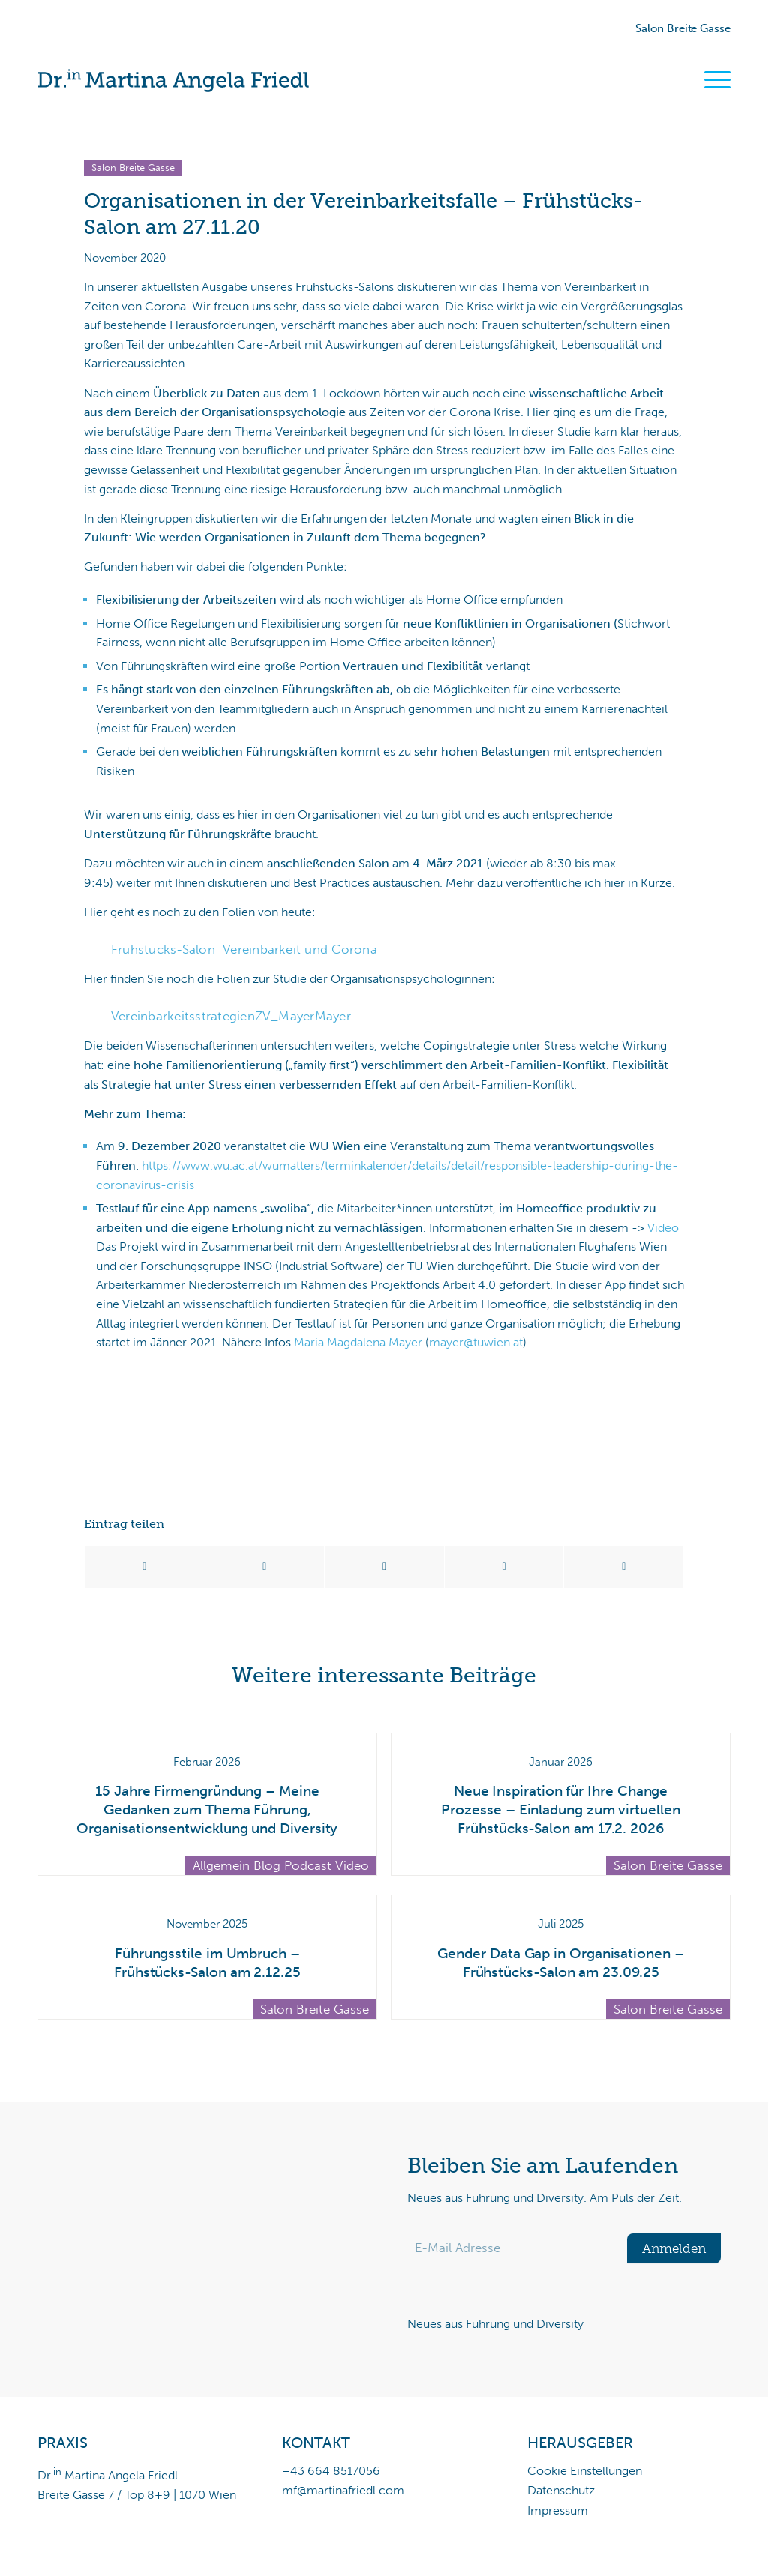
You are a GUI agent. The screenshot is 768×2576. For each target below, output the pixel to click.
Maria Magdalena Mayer (358, 1342)
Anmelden (674, 2248)
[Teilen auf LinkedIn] (504, 1567)
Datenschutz (561, 2490)
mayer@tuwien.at (476, 1342)
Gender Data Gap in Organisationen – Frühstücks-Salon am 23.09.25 (560, 1963)
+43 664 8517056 (331, 2471)
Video (663, 1228)
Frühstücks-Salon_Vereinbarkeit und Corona (244, 949)
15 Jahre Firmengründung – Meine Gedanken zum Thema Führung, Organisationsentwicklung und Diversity (207, 1809)
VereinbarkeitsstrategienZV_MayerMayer (231, 1015)
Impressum (557, 2510)
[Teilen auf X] (265, 1567)
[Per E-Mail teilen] (623, 1567)
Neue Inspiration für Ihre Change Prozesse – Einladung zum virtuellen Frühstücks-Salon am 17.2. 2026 (560, 1809)
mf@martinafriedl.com (343, 2490)
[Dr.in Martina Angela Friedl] (173, 80)
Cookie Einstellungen (584, 2471)
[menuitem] (712, 80)
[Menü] (717, 80)
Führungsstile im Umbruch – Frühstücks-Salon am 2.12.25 (207, 1963)
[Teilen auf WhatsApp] (384, 1567)
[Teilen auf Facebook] (145, 1567)
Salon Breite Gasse (682, 28)
